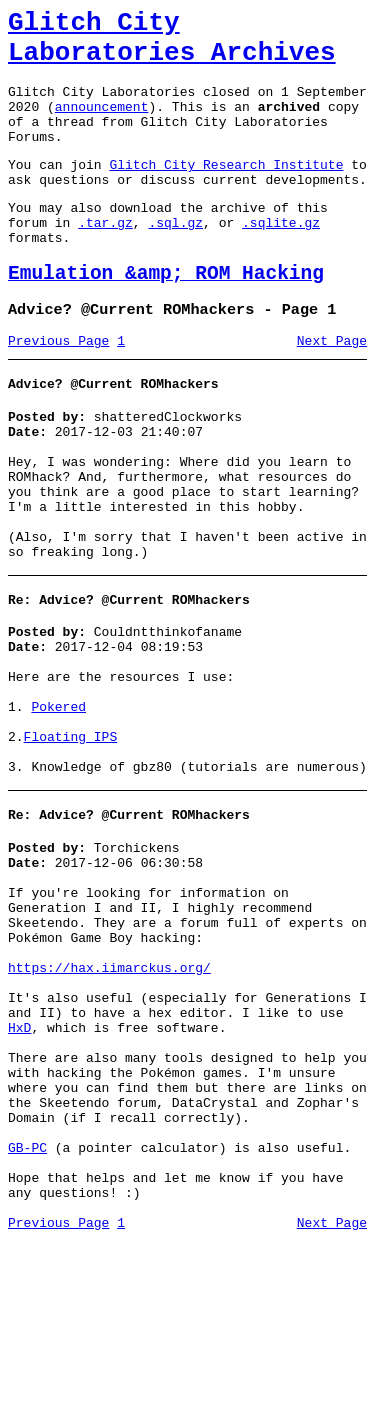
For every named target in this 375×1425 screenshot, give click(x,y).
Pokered (58, 803)
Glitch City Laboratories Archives (172, 44)
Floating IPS (71, 839)
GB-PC (27, 1319)
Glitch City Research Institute (226, 191)
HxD (19, 1175)
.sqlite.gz (281, 258)
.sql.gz (175, 258)
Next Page (332, 389)
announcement (102, 124)
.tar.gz (105, 258)
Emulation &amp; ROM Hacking (166, 315)
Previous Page (58, 389)
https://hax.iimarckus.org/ (109, 1103)
